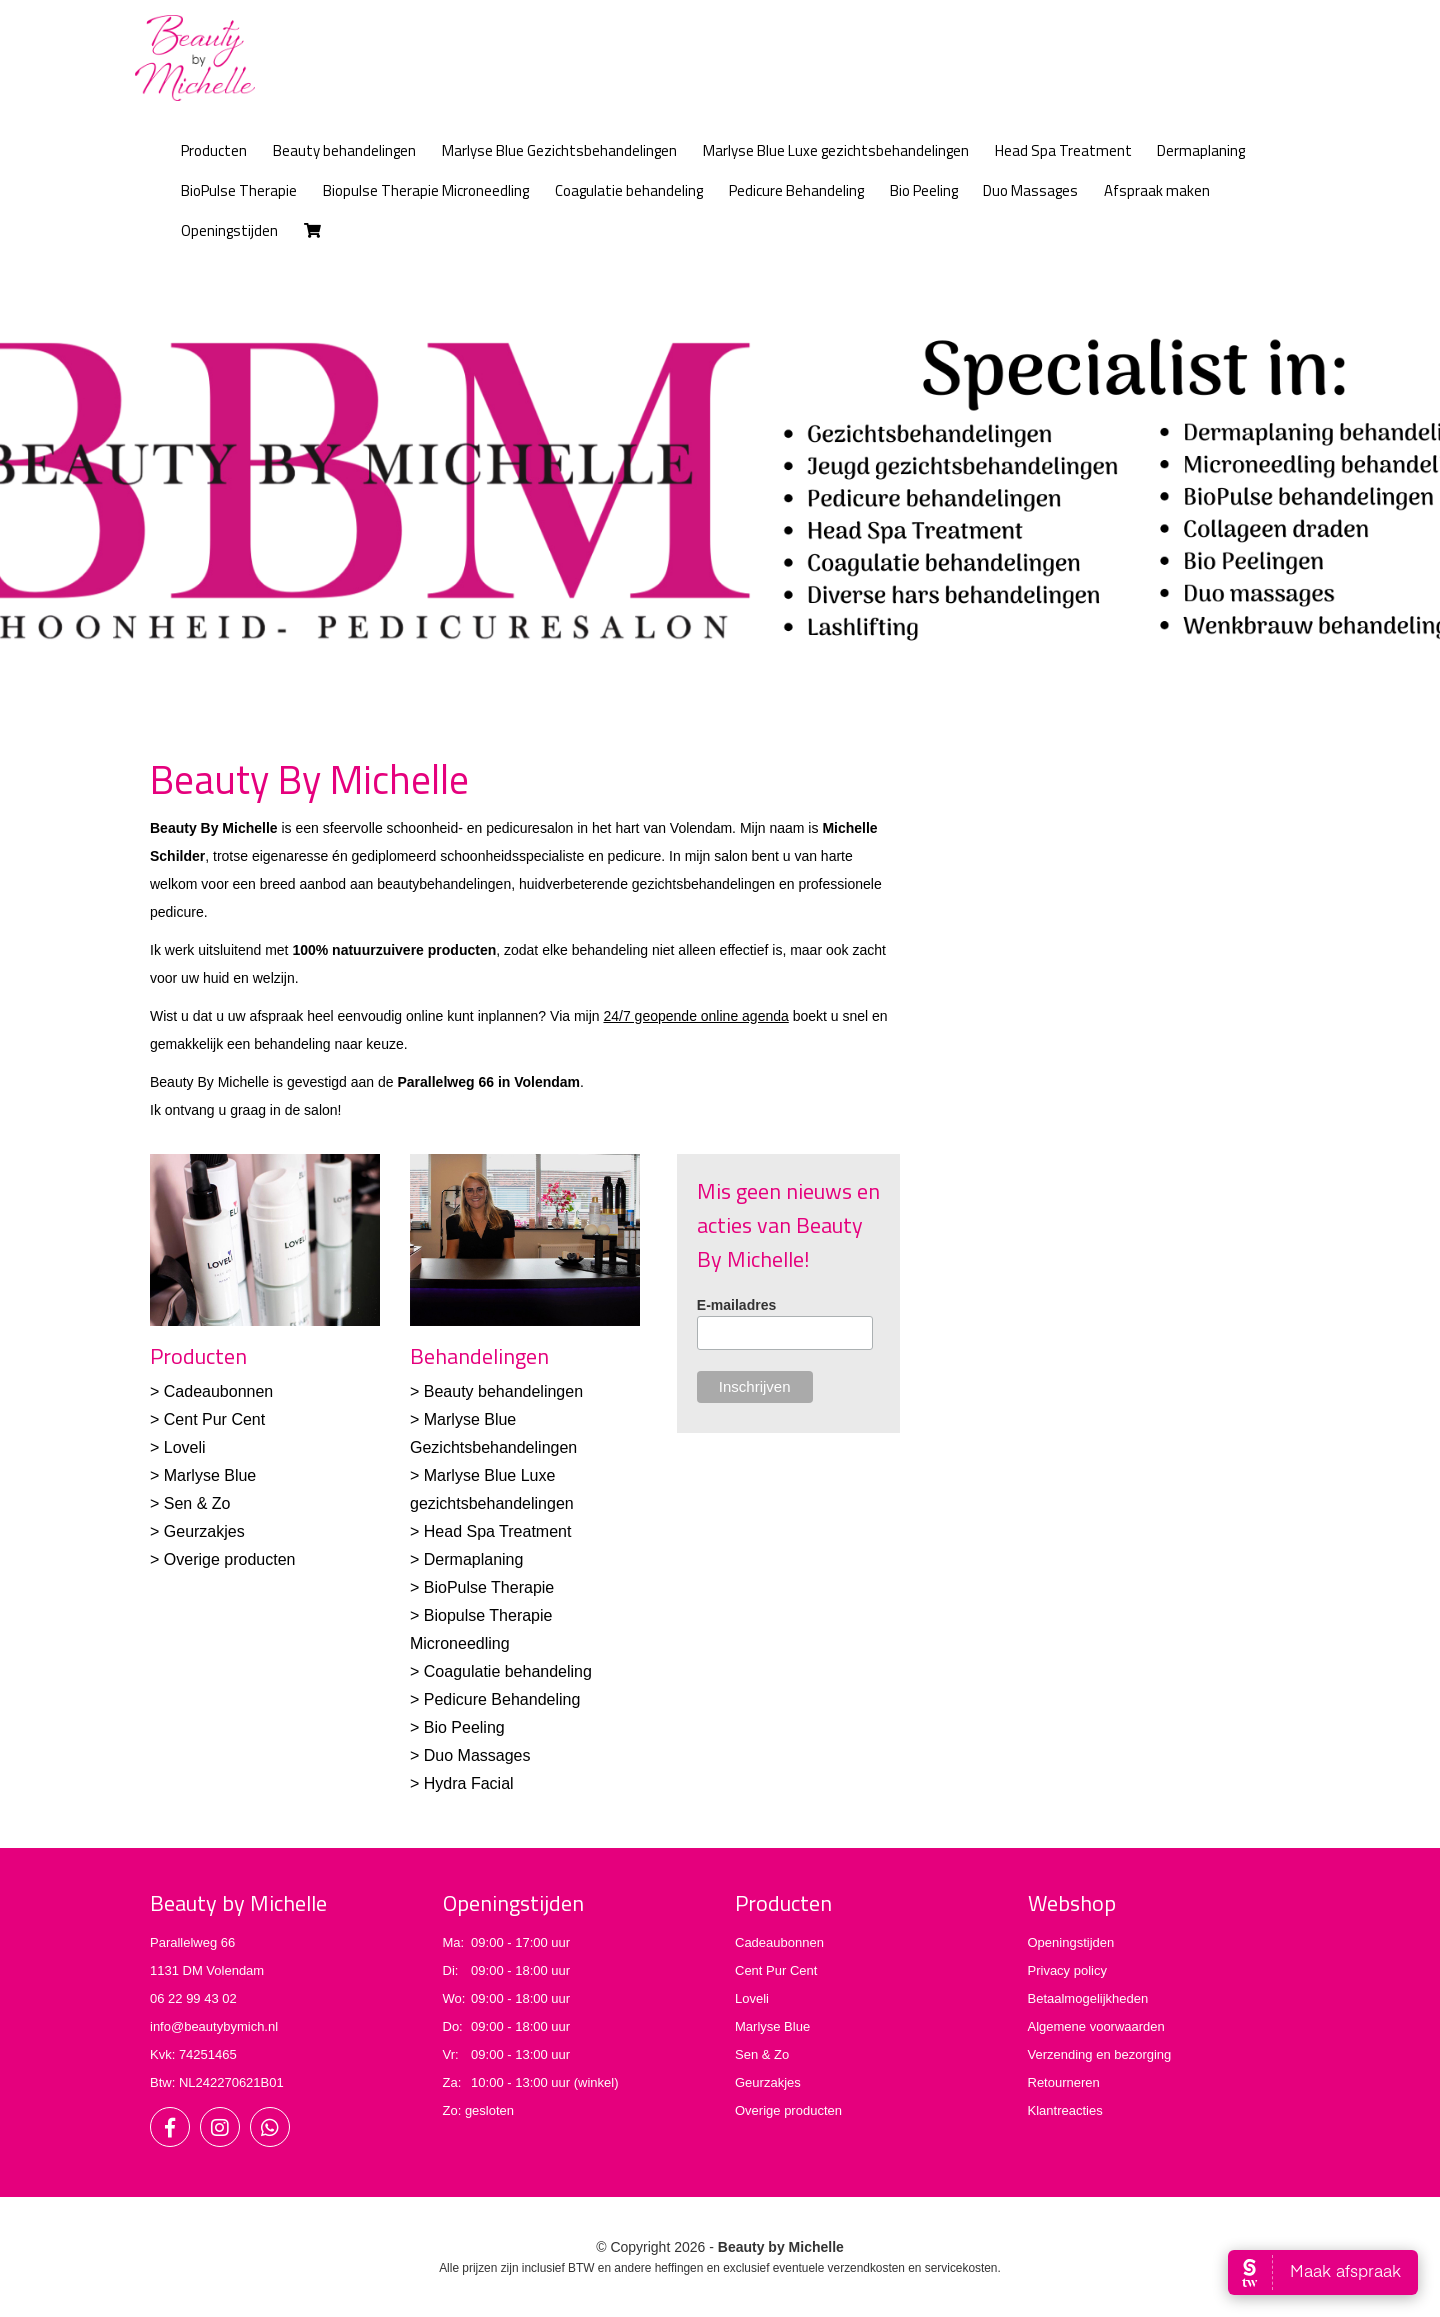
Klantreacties (1065, 2110)
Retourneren (1064, 2082)
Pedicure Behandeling (796, 190)
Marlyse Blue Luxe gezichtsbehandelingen (836, 150)
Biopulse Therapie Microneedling (426, 190)
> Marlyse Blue (203, 1475)
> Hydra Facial (462, 1783)
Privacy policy (1067, 1970)
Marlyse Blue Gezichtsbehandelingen (559, 150)
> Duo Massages (470, 1755)
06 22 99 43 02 (193, 1998)
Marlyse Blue (772, 2026)
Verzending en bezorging (1100, 2054)
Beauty (344, 150)
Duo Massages (1030, 190)
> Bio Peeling (457, 1727)
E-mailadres (736, 1305)
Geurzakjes (768, 2082)
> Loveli (178, 1447)
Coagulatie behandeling (629, 190)
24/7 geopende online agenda (695, 1016)
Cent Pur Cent (776, 1970)
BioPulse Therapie (239, 190)
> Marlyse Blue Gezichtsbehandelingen (493, 1433)
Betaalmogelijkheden (1088, 1998)
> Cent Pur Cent (207, 1419)
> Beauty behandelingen (496, 1391)
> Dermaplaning (466, 1559)
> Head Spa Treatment (490, 1531)
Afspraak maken (1157, 190)
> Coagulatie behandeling (501, 1671)
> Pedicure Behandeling (495, 1699)
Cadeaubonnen (779, 1942)
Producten (214, 150)
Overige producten (788, 2110)
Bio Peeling (924, 190)
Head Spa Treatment (1063, 150)
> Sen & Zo (190, 1503)
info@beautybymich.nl (214, 2026)
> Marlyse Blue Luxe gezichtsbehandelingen (492, 1489)
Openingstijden (229, 230)
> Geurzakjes (197, 1531)
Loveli (752, 1998)
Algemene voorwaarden (1096, 2026)
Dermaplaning (1201, 150)
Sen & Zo (762, 2054)
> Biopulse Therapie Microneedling (481, 1629)
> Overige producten (222, 1559)
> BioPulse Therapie (482, 1587)
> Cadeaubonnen (211, 1391)
